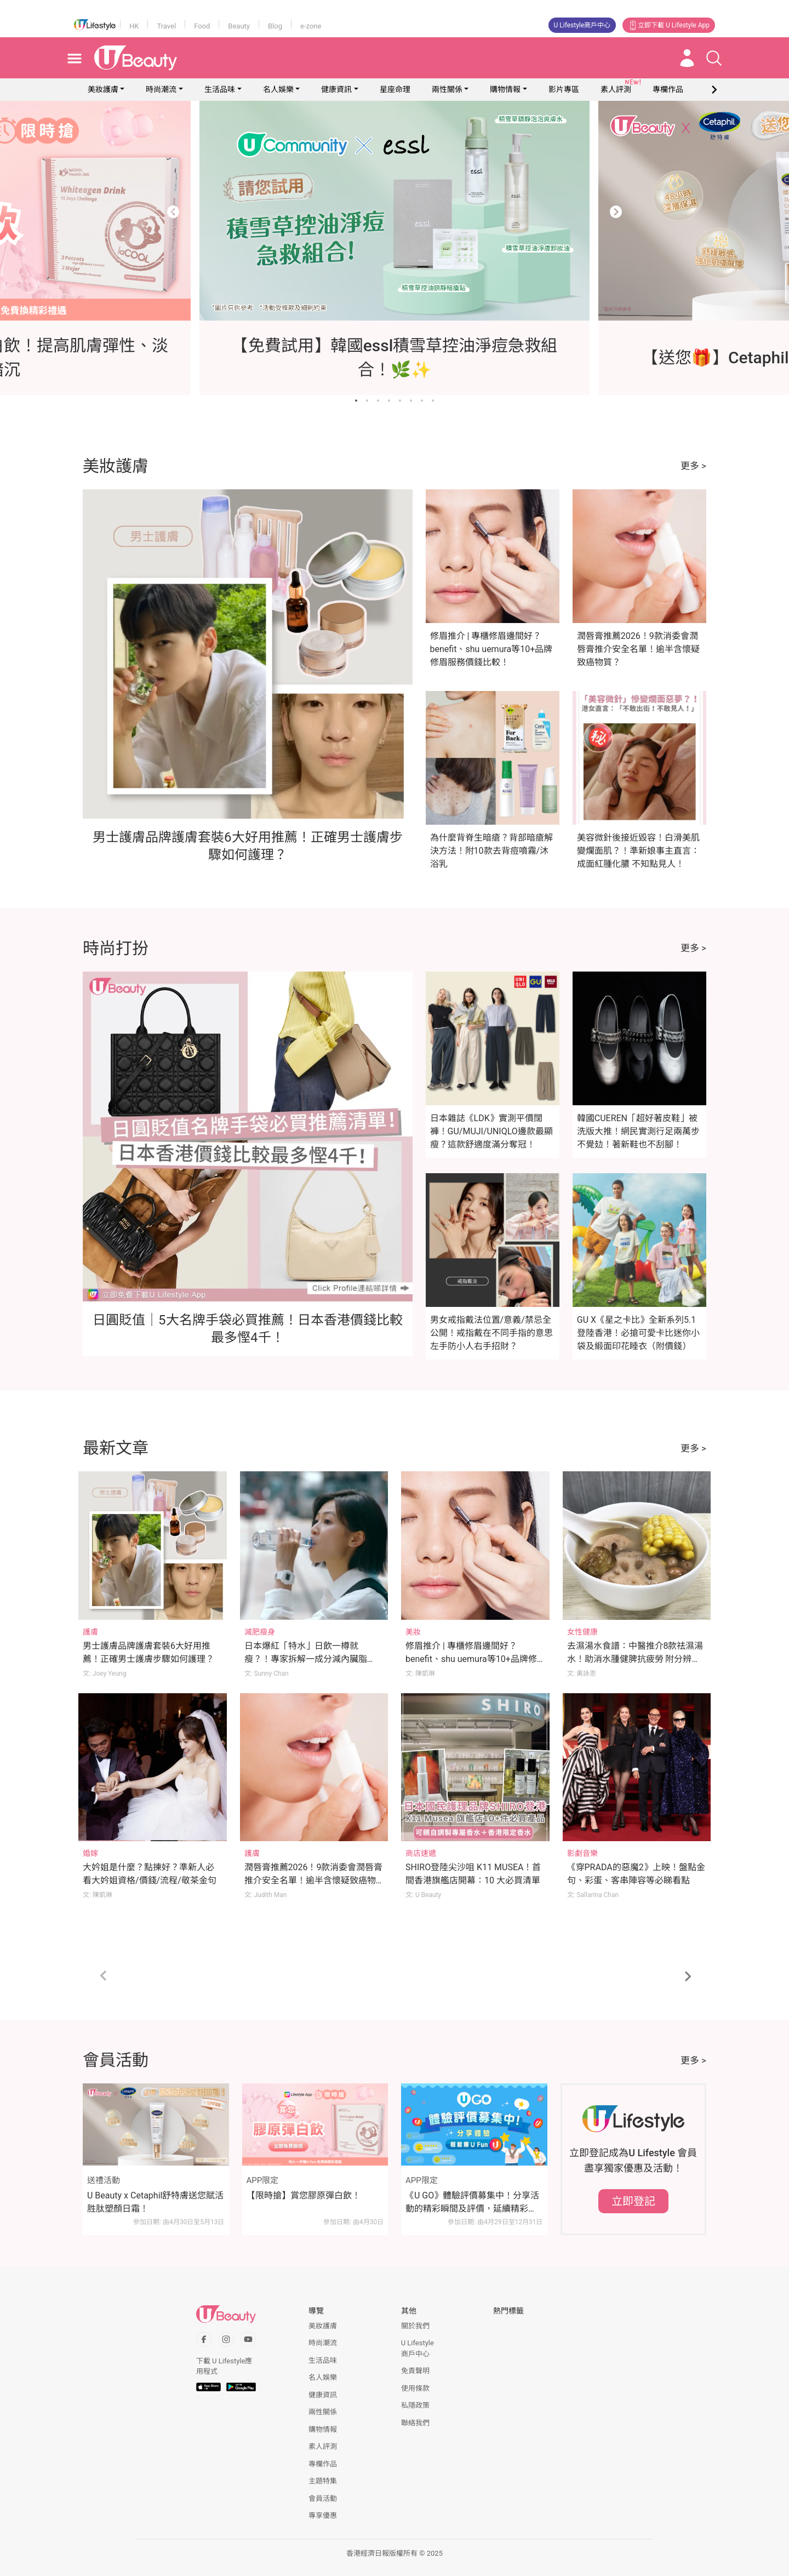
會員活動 (322, 2498)
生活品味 (219, 89)
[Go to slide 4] (389, 400)
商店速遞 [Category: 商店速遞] (420, 1853)
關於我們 (415, 2326)
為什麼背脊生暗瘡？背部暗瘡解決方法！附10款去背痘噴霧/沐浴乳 (491, 850)
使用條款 (415, 2388)
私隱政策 (415, 2405)
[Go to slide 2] (367, 400)
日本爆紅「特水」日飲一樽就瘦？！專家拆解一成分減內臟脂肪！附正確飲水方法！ (305, 1659)
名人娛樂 (278, 89)
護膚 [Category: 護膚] (90, 1631)
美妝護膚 (103, 89)
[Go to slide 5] (400, 400)
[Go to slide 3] (378, 400)
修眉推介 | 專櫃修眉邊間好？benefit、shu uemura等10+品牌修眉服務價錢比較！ (491, 649)
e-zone (310, 26)
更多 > (693, 465)
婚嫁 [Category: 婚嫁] (90, 1853)
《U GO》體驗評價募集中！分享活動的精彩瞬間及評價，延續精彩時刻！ (472, 2202)
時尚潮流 (161, 89)
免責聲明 (415, 2371)
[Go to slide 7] (422, 400)
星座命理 (395, 89)
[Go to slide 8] (433, 400)
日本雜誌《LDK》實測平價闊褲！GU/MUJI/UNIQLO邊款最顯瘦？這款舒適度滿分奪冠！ (491, 1131)
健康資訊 (336, 89)
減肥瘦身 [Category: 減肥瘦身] (259, 1631)
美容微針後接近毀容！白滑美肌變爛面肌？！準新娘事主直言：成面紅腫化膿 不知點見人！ (638, 850)
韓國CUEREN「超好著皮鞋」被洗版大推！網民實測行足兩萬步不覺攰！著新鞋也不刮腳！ (638, 1131)
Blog (275, 26)
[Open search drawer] (714, 58)
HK (134, 26)
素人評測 (322, 2446)
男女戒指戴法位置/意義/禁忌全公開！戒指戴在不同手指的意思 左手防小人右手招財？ (491, 1333)
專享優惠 (322, 2515)
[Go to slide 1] (356, 400)
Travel (166, 26)
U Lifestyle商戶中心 (582, 25)
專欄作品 (322, 2464)
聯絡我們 (415, 2423)
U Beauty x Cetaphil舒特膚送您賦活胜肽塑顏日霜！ (155, 2202)
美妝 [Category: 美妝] (413, 1631)
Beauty (239, 26)
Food (202, 26)
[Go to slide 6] (411, 400)
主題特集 (322, 2481)
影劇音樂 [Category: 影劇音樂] (582, 1853)
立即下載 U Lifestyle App (669, 25)
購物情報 (505, 89)
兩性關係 (447, 89)
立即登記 (633, 2201)
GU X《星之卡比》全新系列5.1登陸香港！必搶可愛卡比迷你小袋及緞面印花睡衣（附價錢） (638, 1333)
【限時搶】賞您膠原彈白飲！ (304, 2195)
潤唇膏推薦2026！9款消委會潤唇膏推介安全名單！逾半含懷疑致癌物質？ (638, 649)
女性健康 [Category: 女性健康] (582, 1631)
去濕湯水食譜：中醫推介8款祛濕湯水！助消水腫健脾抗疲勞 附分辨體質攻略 (635, 1659)
